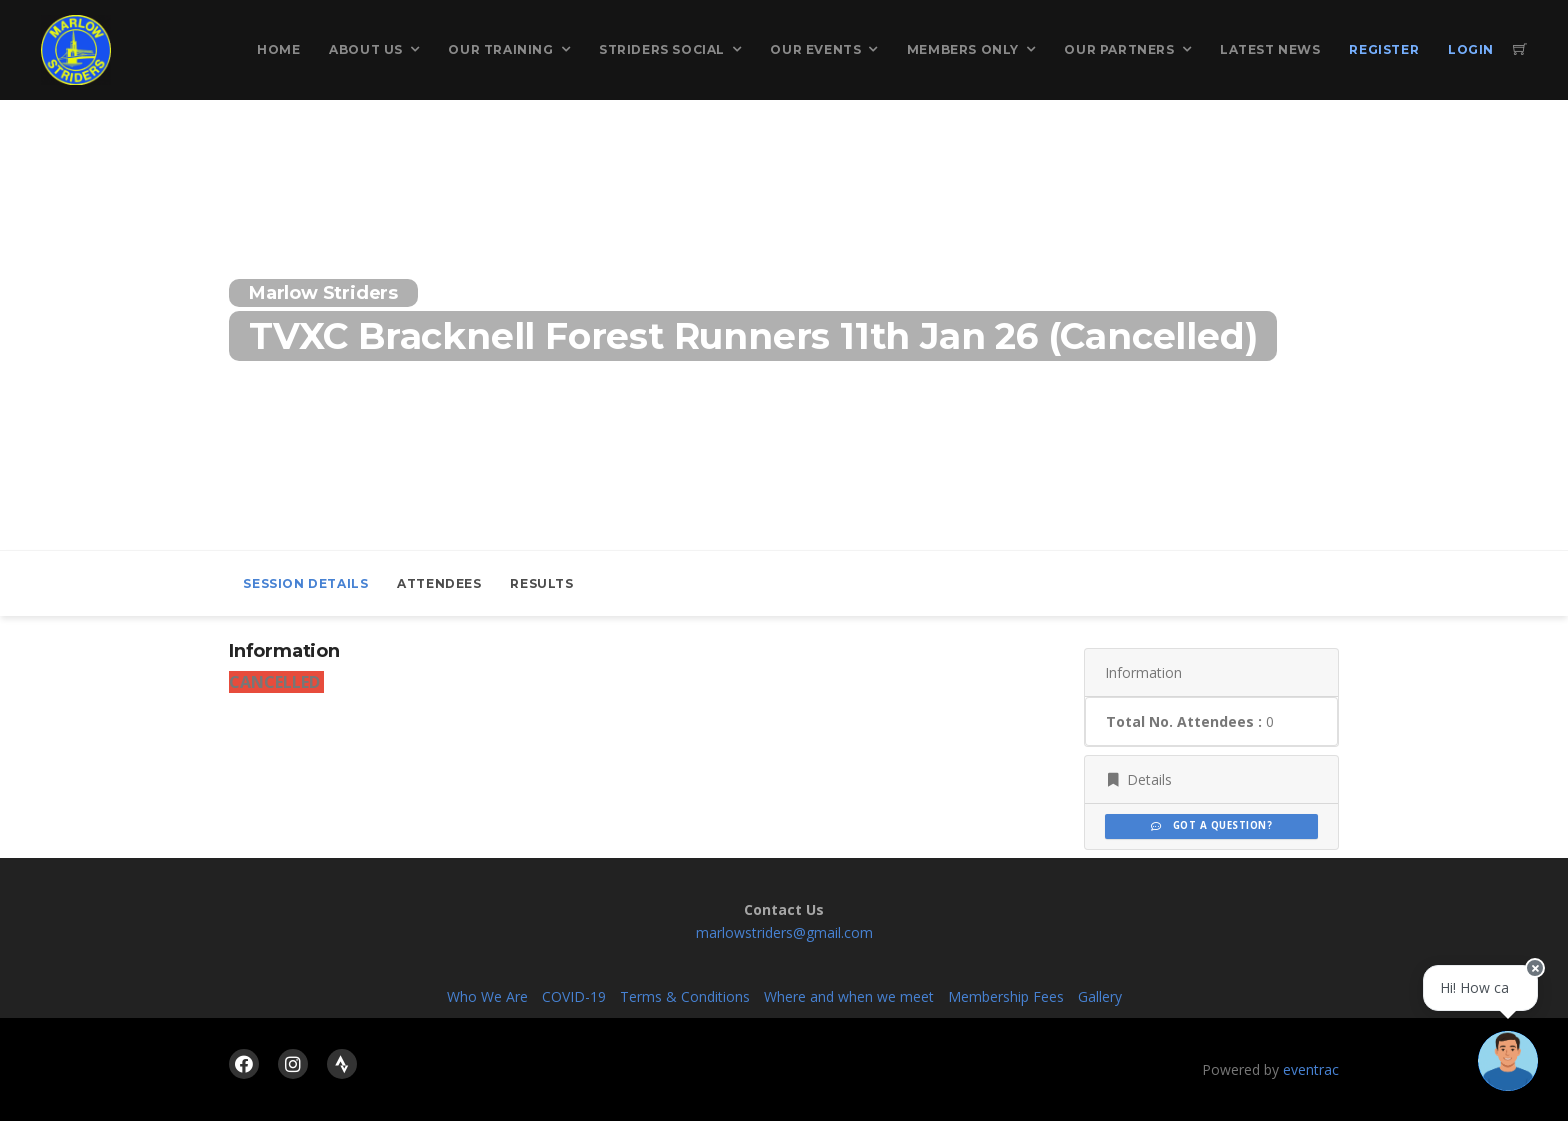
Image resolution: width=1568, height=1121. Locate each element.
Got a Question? (1211, 825)
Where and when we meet (849, 996)
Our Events (815, 49)
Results (541, 583)
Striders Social (662, 49)
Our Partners (1119, 49)
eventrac (1311, 1069)
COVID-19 (574, 996)
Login (1471, 49)
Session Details (305, 583)
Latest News (1270, 49)
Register (1384, 49)
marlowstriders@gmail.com (784, 932)
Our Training (500, 49)
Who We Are (487, 996)
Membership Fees (1006, 996)
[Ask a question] (1508, 1061)
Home (278, 49)
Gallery (1100, 996)
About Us (366, 49)
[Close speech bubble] (1535, 971)
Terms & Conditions (685, 996)
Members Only (963, 49)
